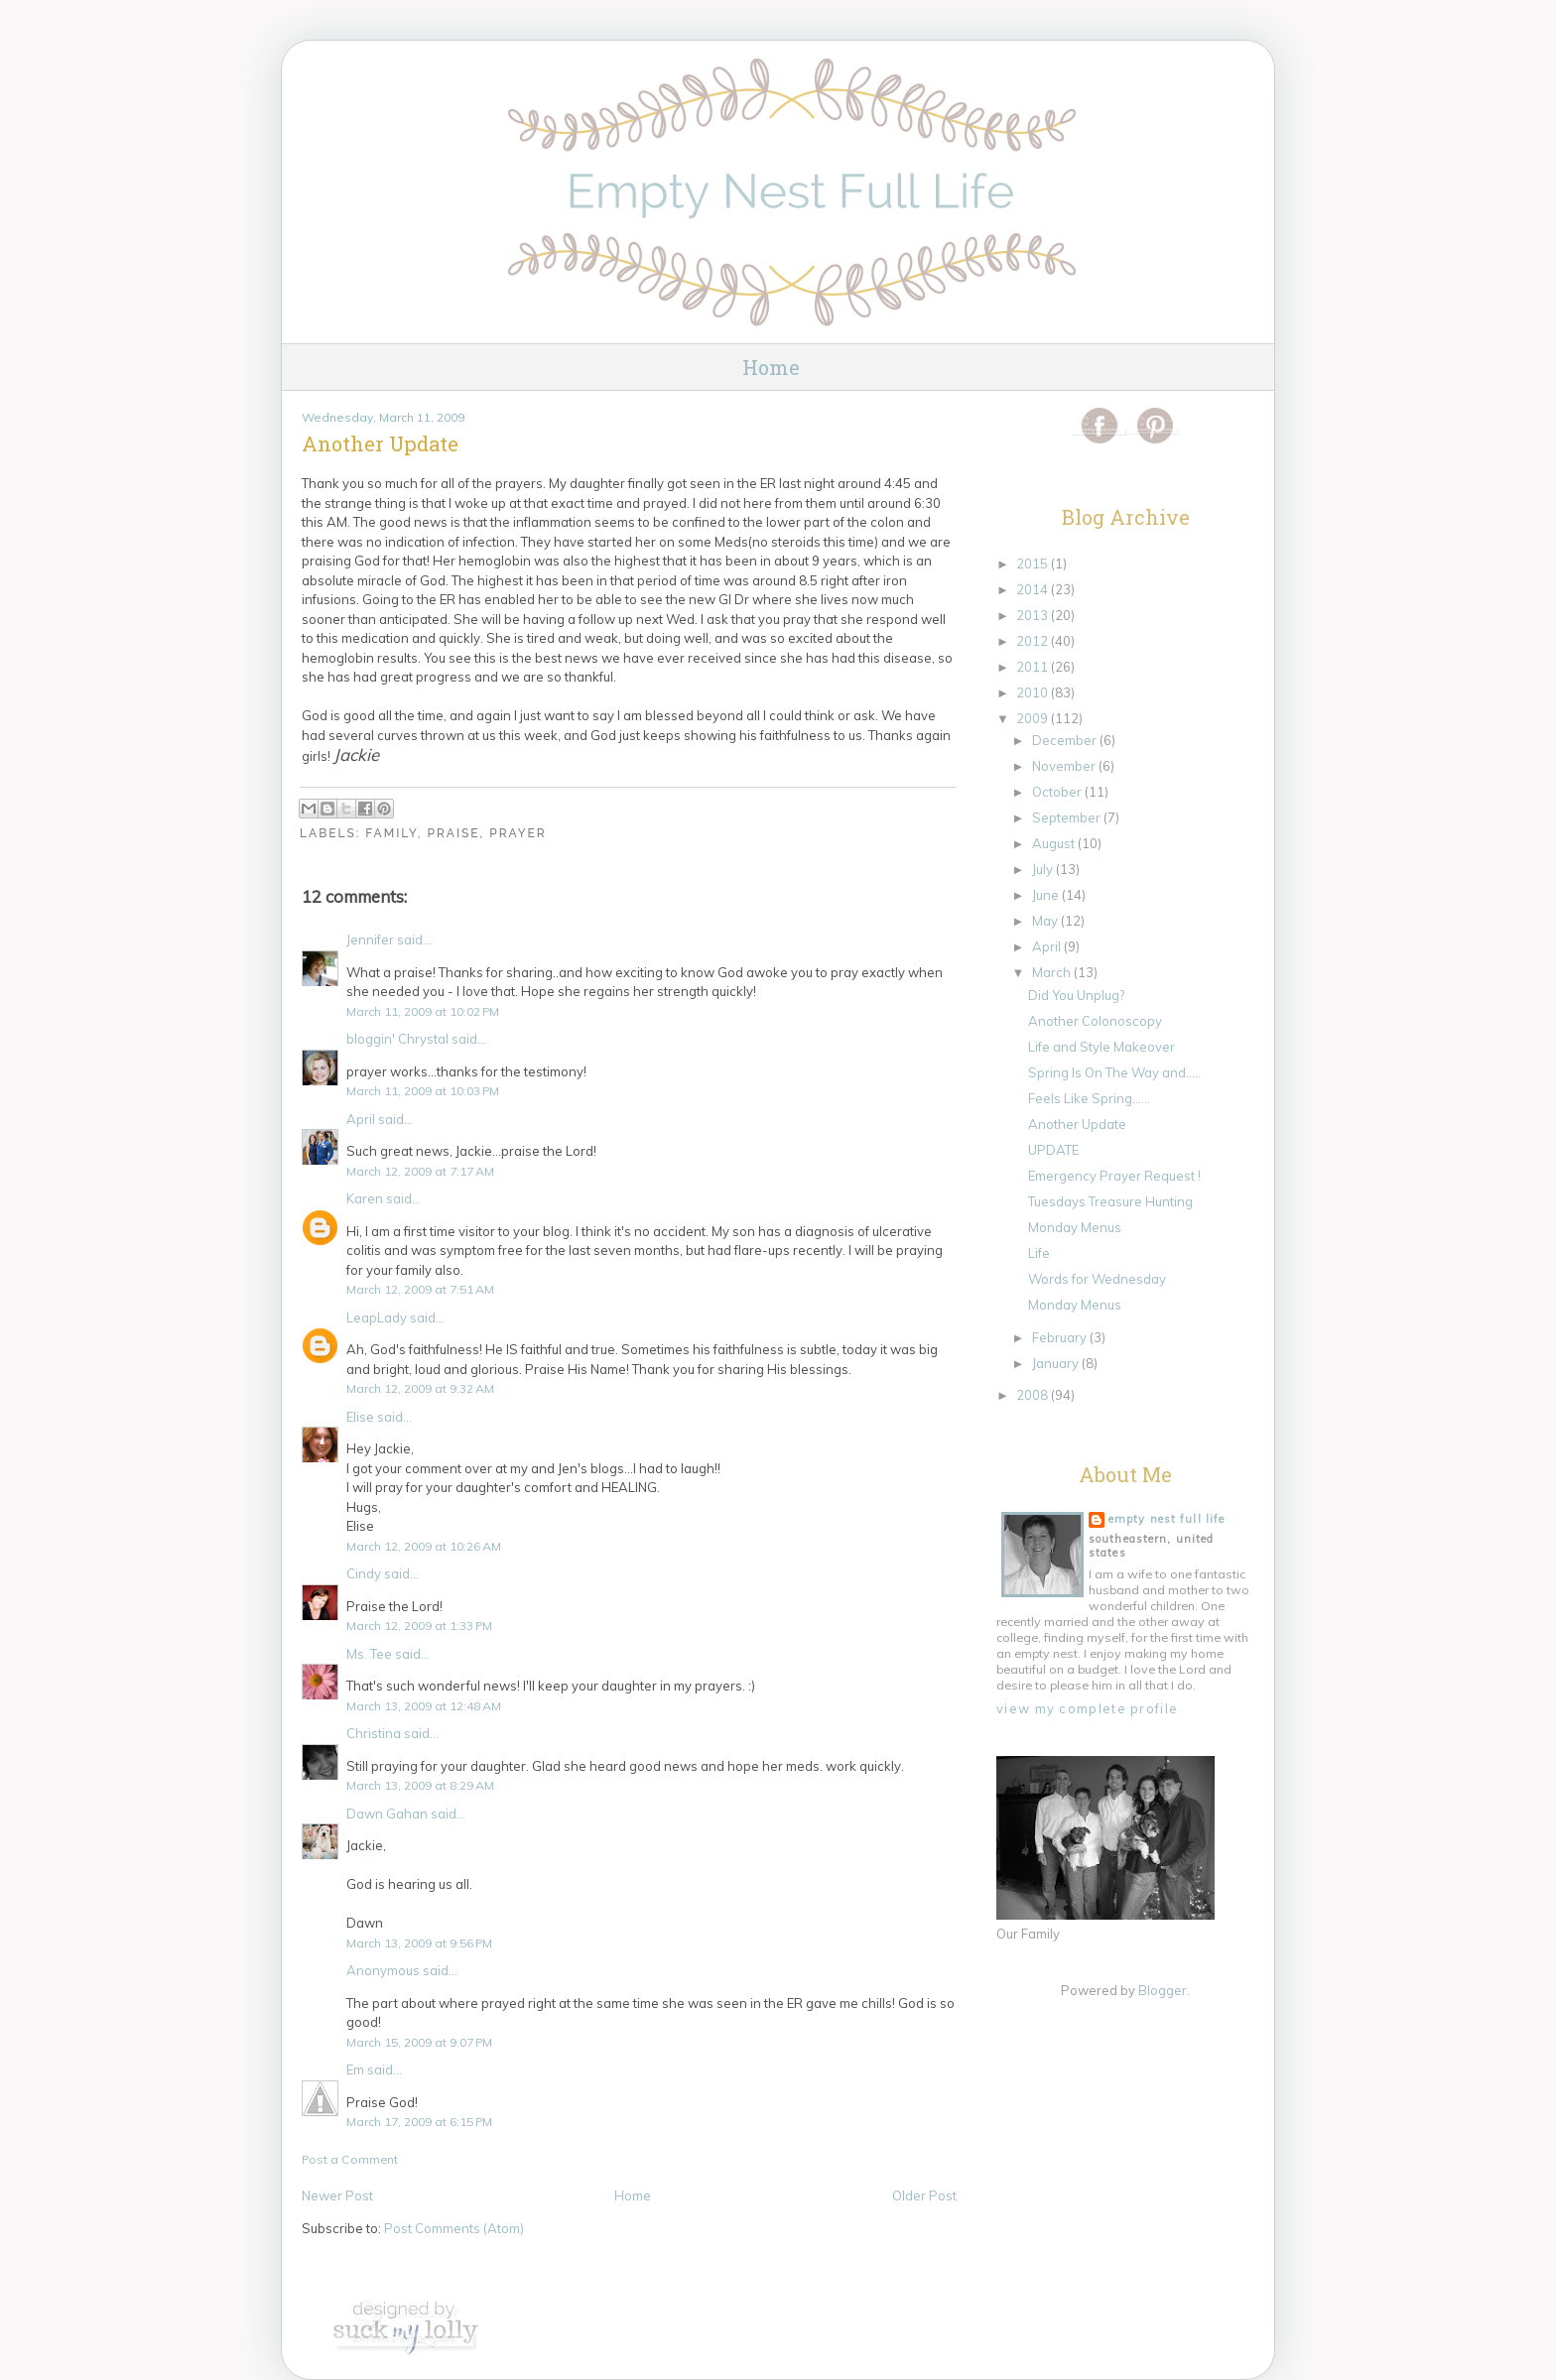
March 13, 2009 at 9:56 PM (419, 1943)
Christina (373, 1733)
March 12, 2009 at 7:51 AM (420, 1289)
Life (1039, 1253)
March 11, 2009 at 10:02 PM (422, 1011)
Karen (364, 1198)
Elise (360, 1417)
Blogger (1162, 1990)
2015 (1033, 563)
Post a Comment (350, 2159)
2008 (1033, 1395)
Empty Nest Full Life (1166, 1519)
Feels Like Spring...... (1089, 1098)
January (1057, 1363)
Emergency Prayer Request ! (1114, 1176)
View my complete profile (1087, 1708)
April (360, 1119)
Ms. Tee (369, 1654)
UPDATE (1053, 1150)
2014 (1033, 589)
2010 (1033, 692)
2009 (1033, 718)
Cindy (363, 1573)
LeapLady (376, 1317)
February (1061, 1337)
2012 (1033, 641)
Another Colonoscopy (1095, 1021)
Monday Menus (1074, 1227)
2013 (1033, 615)
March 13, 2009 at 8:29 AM (420, 1785)
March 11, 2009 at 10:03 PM (422, 1090)
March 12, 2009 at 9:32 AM (420, 1388)
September (1067, 817)
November (1065, 766)
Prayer (518, 833)
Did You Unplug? (1076, 995)
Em (355, 2069)
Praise (453, 833)
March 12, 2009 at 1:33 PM (419, 1625)
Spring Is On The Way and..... (1114, 1072)
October (1058, 792)
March (1053, 972)
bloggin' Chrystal (397, 1039)
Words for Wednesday (1097, 1279)
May (1046, 921)
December (1066, 740)
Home (771, 367)
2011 (1033, 667)
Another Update (1077, 1124)
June (1047, 895)
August (1055, 843)
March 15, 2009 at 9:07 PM (419, 2042)
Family (391, 833)
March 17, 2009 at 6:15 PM (419, 2121)
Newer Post (337, 2195)
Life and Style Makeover (1101, 1047)
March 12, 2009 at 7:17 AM (420, 1171)
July (1044, 869)
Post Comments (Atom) (454, 2228)
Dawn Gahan (387, 1813)
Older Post (924, 2195)
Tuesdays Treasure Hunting (1110, 1201)
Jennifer (370, 939)
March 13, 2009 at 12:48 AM (423, 1705)
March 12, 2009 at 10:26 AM (423, 1546)
